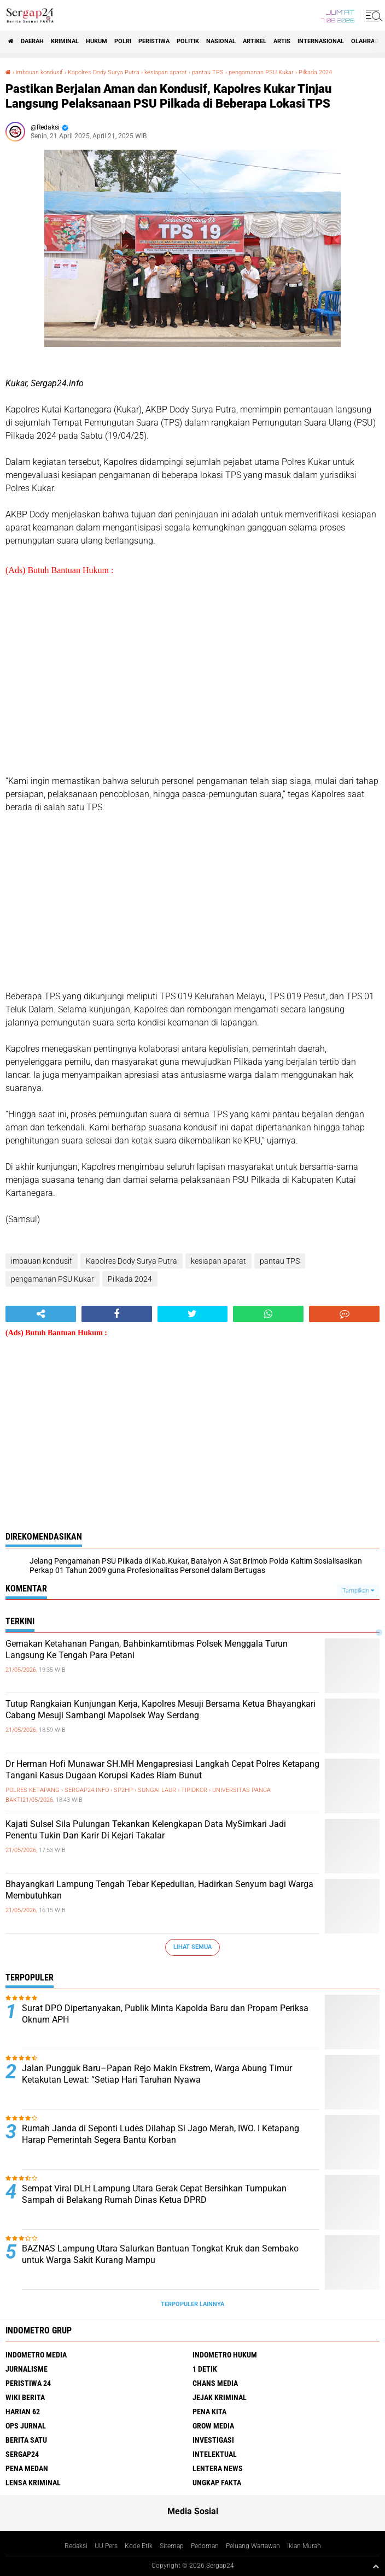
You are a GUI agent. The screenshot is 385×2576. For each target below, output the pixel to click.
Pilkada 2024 (315, 72)
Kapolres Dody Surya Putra (103, 72)
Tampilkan (358, 1590)
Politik (188, 41)
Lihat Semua (192, 1946)
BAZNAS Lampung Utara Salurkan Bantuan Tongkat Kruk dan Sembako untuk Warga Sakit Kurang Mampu (160, 2254)
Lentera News (217, 2468)
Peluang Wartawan (253, 2546)
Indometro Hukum (224, 2354)
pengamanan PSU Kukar (261, 72)
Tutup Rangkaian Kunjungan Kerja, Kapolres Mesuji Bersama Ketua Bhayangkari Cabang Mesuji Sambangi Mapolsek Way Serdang (160, 1709)
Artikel (254, 41)
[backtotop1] (376, 2566)
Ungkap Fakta (216, 2482)
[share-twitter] (193, 1314)
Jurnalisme (26, 2369)
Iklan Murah (304, 2546)
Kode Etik (139, 2546)
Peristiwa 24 (28, 2383)
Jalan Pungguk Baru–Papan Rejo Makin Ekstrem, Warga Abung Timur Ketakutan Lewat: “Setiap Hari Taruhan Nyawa (157, 2074)
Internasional (321, 41)
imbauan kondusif (39, 72)
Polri (122, 41)
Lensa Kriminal (33, 2482)
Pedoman (205, 2546)
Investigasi (213, 2440)
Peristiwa (154, 41)
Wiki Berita (25, 2397)
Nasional (221, 41)
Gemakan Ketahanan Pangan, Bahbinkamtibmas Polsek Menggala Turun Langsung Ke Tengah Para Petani (146, 1649)
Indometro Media (36, 2354)
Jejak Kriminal (219, 2397)
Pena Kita (209, 2411)
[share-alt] (40, 1314)
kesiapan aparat (165, 72)
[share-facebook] (116, 1314)
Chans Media (215, 2383)
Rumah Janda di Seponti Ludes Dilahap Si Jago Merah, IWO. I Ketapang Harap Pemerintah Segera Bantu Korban (160, 2134)
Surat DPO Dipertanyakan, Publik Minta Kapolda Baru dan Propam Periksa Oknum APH (165, 2014)
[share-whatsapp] (268, 1314)
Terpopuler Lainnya (192, 2304)
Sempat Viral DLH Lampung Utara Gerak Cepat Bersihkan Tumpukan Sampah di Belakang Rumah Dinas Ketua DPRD (154, 2194)
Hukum (96, 41)
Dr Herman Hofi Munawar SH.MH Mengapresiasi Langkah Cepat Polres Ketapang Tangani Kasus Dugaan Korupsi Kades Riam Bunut (162, 1770)
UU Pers (106, 2546)
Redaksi (76, 2546)
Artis (281, 41)
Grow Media (213, 2425)
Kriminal (65, 41)
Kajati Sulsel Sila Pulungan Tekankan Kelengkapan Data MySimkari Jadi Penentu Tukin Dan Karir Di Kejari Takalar (145, 1830)
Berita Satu (26, 2440)
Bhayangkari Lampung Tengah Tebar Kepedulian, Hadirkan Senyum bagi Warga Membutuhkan (159, 1890)
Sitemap (172, 2546)
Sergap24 (22, 2454)
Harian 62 (22, 2411)
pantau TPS (208, 72)
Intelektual (214, 2454)
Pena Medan (26, 2468)
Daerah (32, 41)
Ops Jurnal (25, 2425)
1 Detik (204, 2369)
